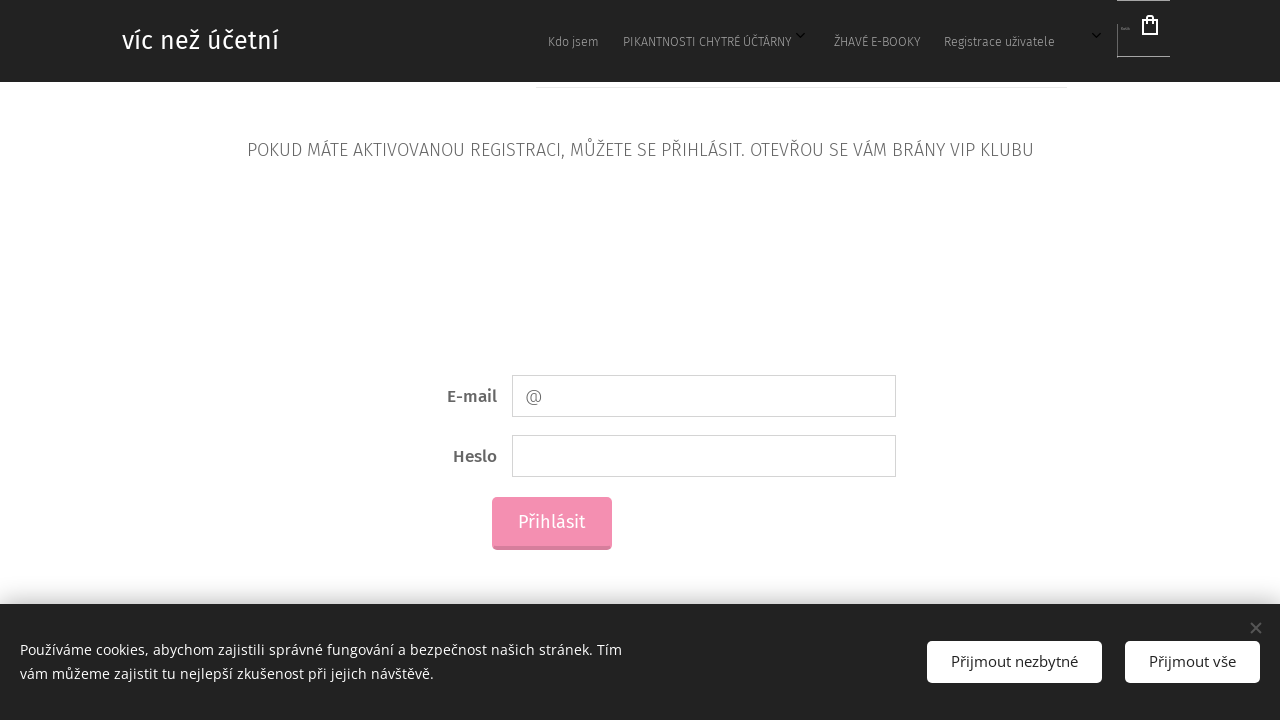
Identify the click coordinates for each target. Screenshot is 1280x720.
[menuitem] (750, 41)
